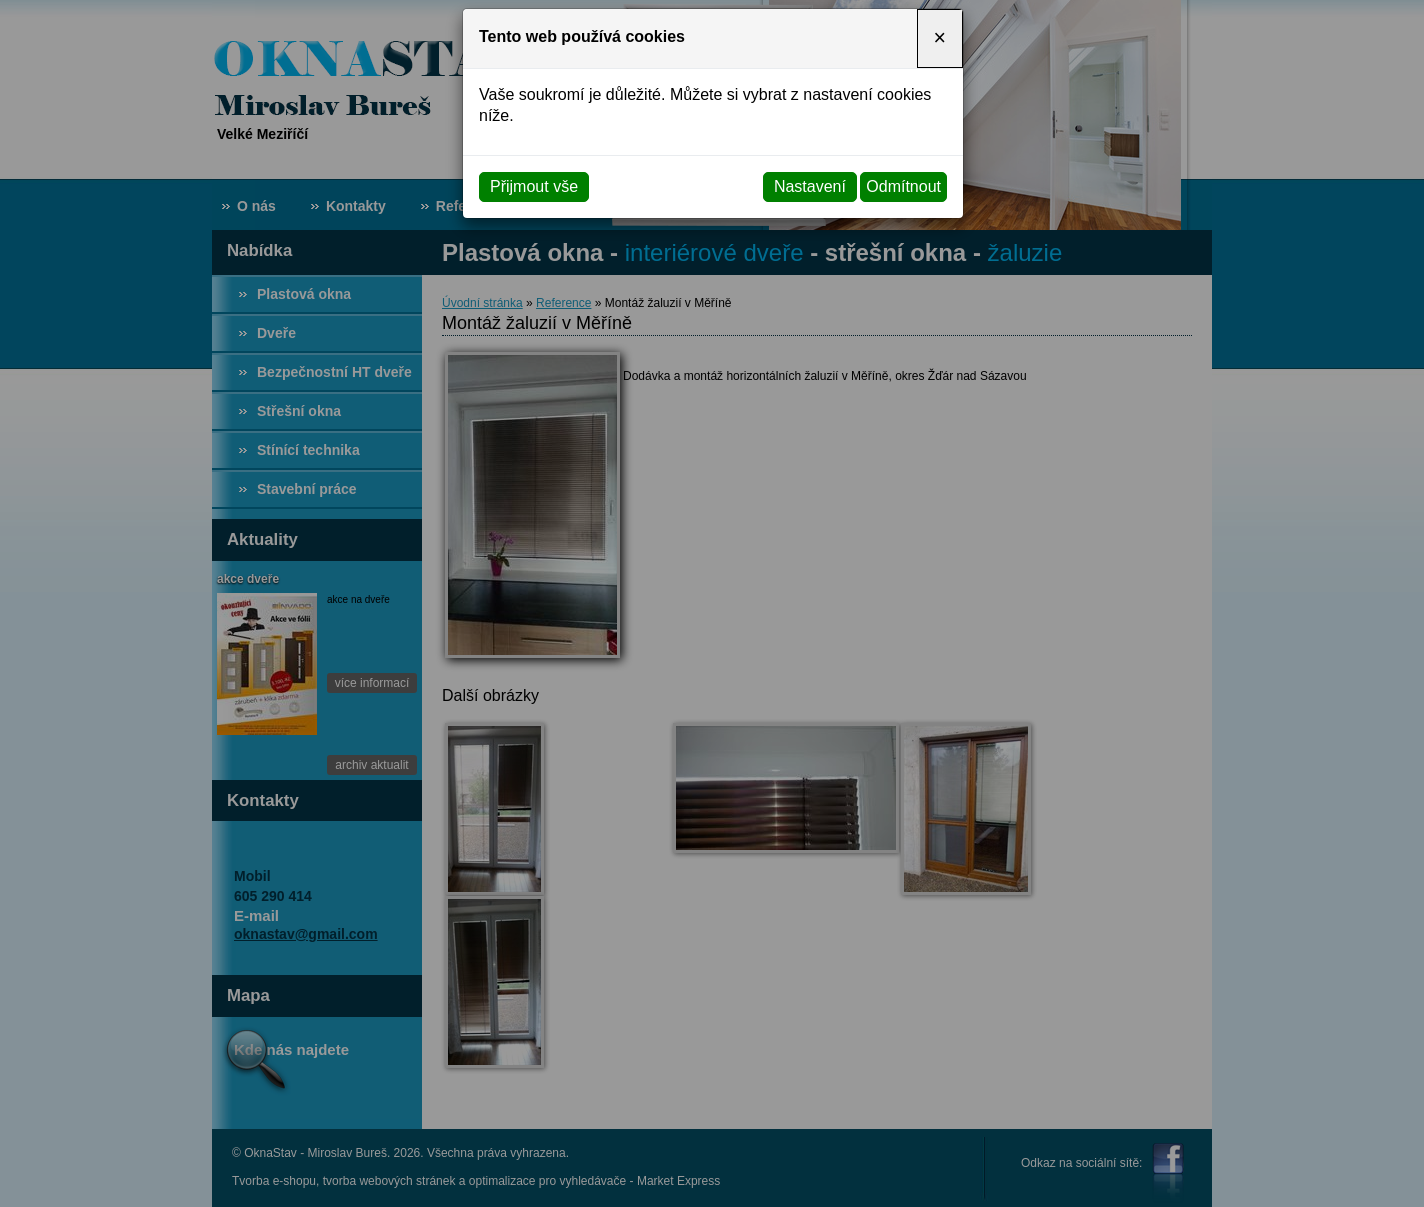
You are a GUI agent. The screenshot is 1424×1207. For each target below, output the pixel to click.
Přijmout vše (534, 186)
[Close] (940, 38)
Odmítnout (903, 186)
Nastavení (810, 186)
